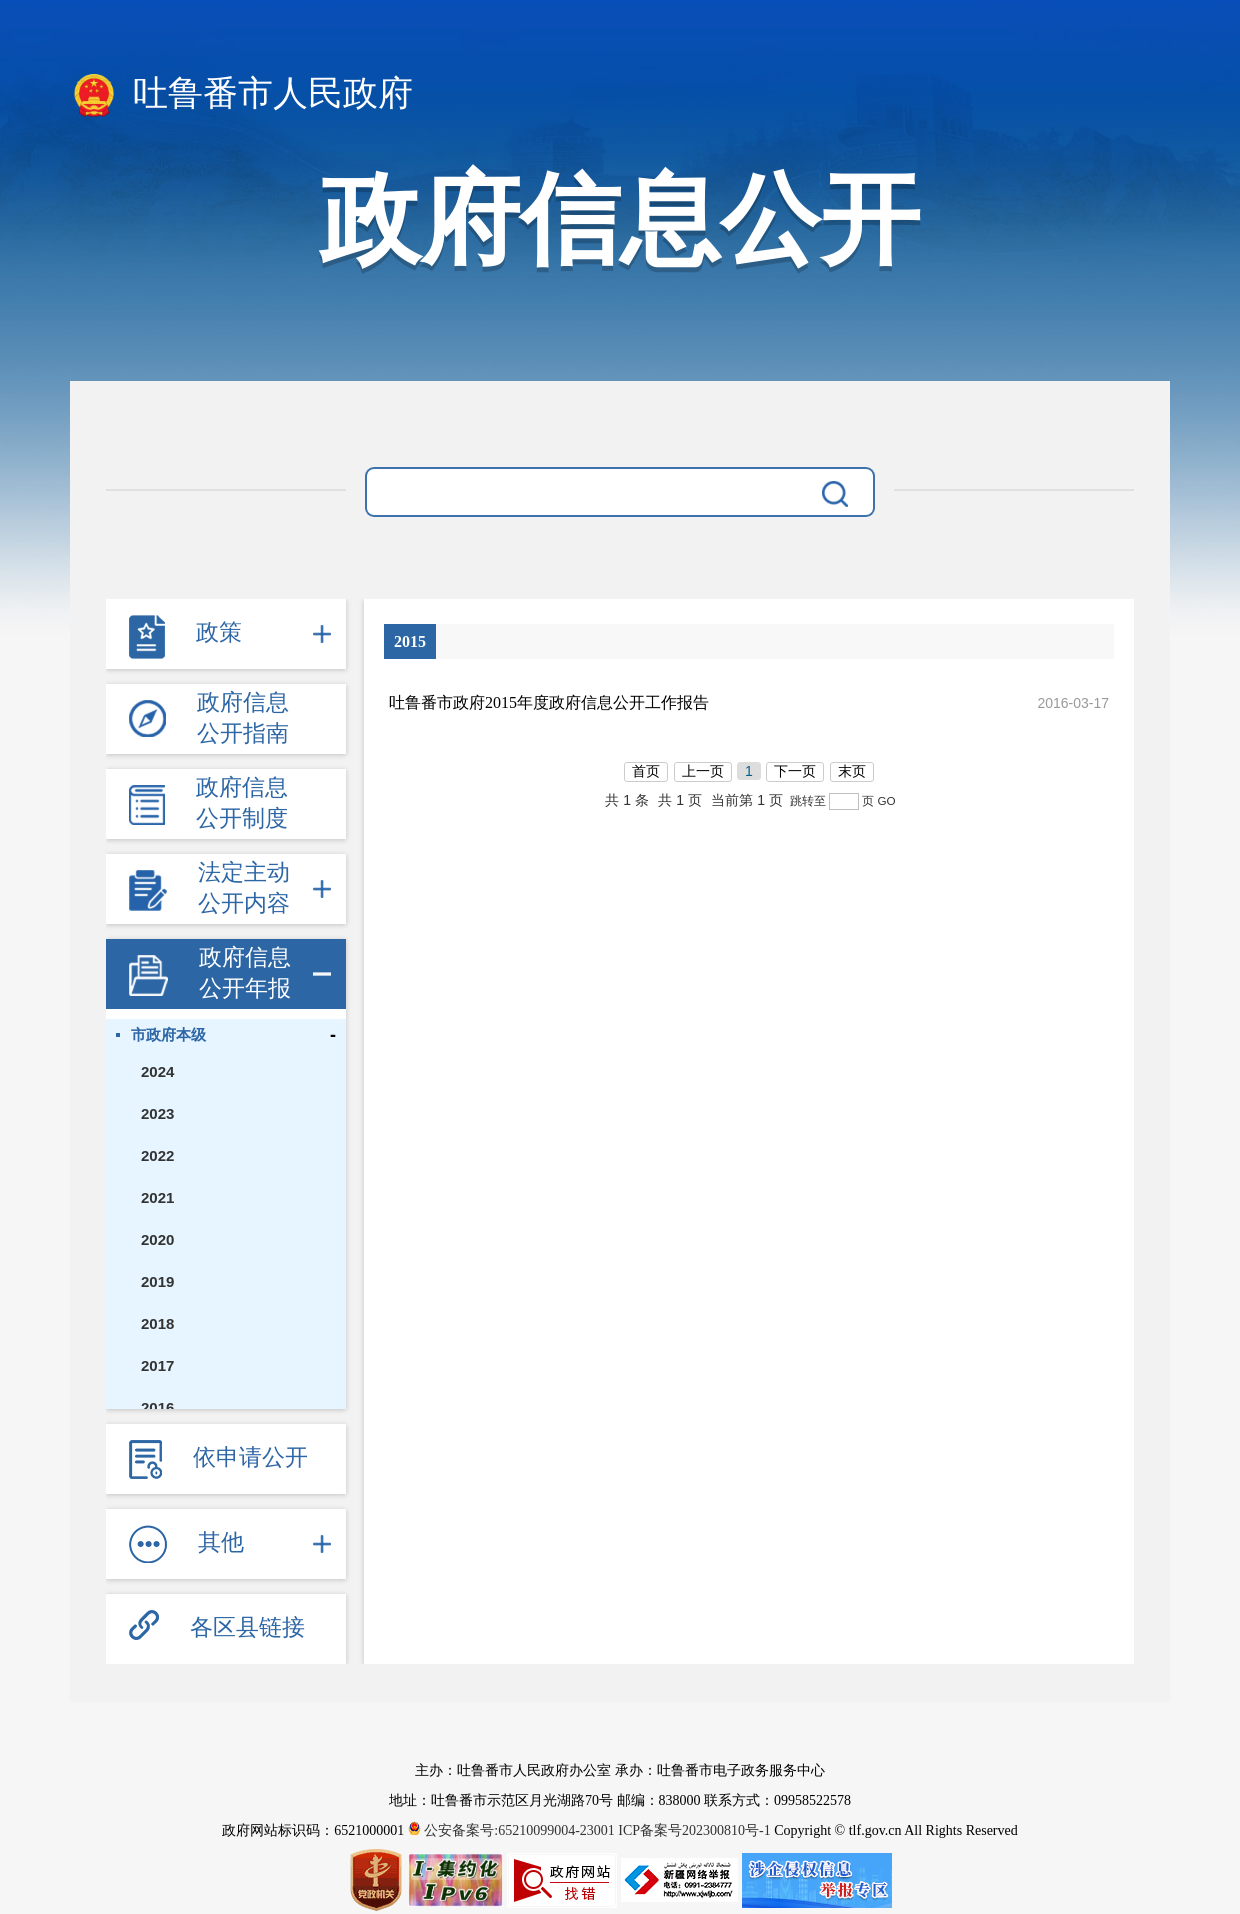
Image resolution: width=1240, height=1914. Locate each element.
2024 (157, 1071)
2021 (157, 1197)
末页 (852, 771)
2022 (157, 1155)
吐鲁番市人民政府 (241, 95)
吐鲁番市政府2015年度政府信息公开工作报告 (549, 702)
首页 (646, 771)
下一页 (795, 771)
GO (886, 800)
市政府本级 (168, 1035)
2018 (157, 1323)
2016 (157, 1407)
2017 (157, 1365)
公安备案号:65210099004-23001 (513, 1830)
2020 (157, 1239)
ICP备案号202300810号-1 (694, 1830)
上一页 (703, 771)
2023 (157, 1113)
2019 (157, 1281)
